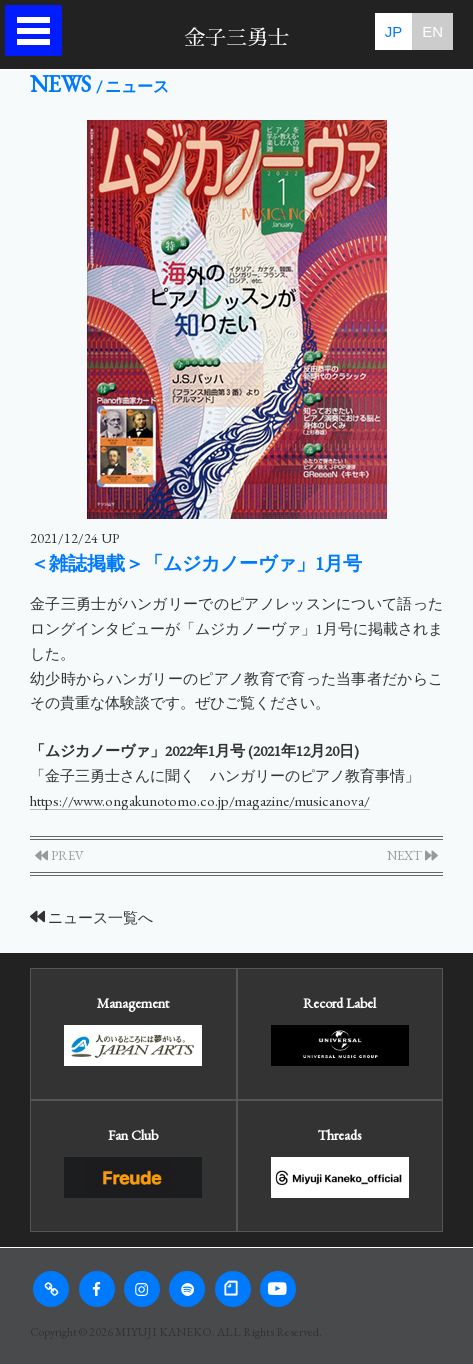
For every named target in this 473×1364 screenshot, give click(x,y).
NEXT (412, 855)
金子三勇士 (236, 37)
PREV (59, 855)
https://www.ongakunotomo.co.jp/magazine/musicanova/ (200, 800)
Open (38, 30)
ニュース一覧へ (91, 917)
